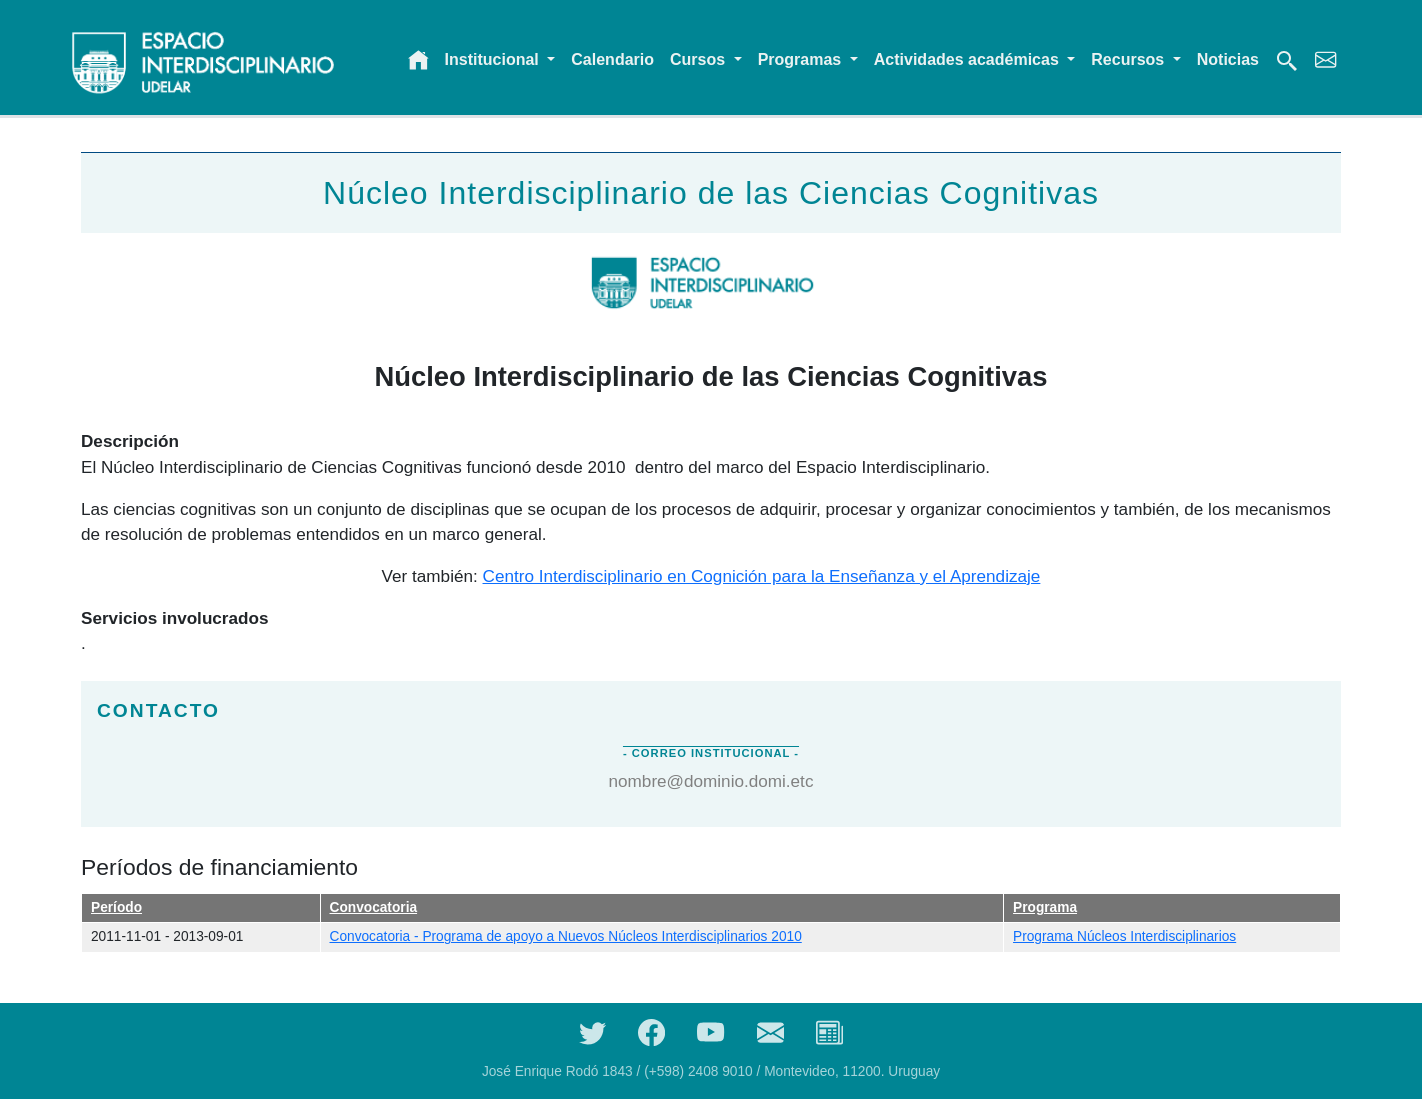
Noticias (1228, 59)
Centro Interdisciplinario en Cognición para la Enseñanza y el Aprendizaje (762, 576)
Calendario (612, 59)
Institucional (494, 59)
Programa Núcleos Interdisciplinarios (1124, 936)
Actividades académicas (968, 59)
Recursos (1129, 59)
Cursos (700, 59)
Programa (1045, 907)
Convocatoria (374, 907)
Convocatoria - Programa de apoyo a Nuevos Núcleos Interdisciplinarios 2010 (566, 936)
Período (116, 907)
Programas (802, 59)
